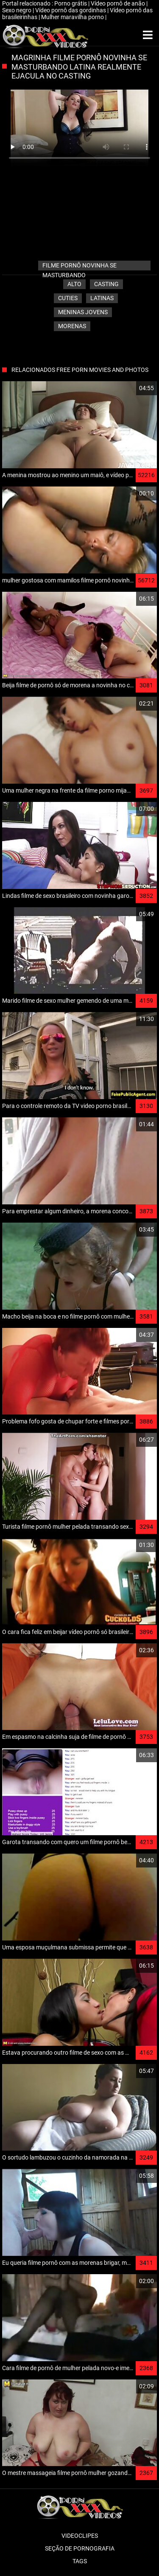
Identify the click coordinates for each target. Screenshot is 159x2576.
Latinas (102, 298)
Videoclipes (79, 2535)
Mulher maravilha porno (73, 17)
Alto (74, 284)
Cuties (68, 298)
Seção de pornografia (79, 2548)
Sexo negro (17, 10)
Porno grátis (71, 3)
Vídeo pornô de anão (118, 3)
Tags (80, 2561)
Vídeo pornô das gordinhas (71, 10)
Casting (106, 284)
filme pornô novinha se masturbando (79, 266)
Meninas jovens (83, 312)
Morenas (72, 326)
